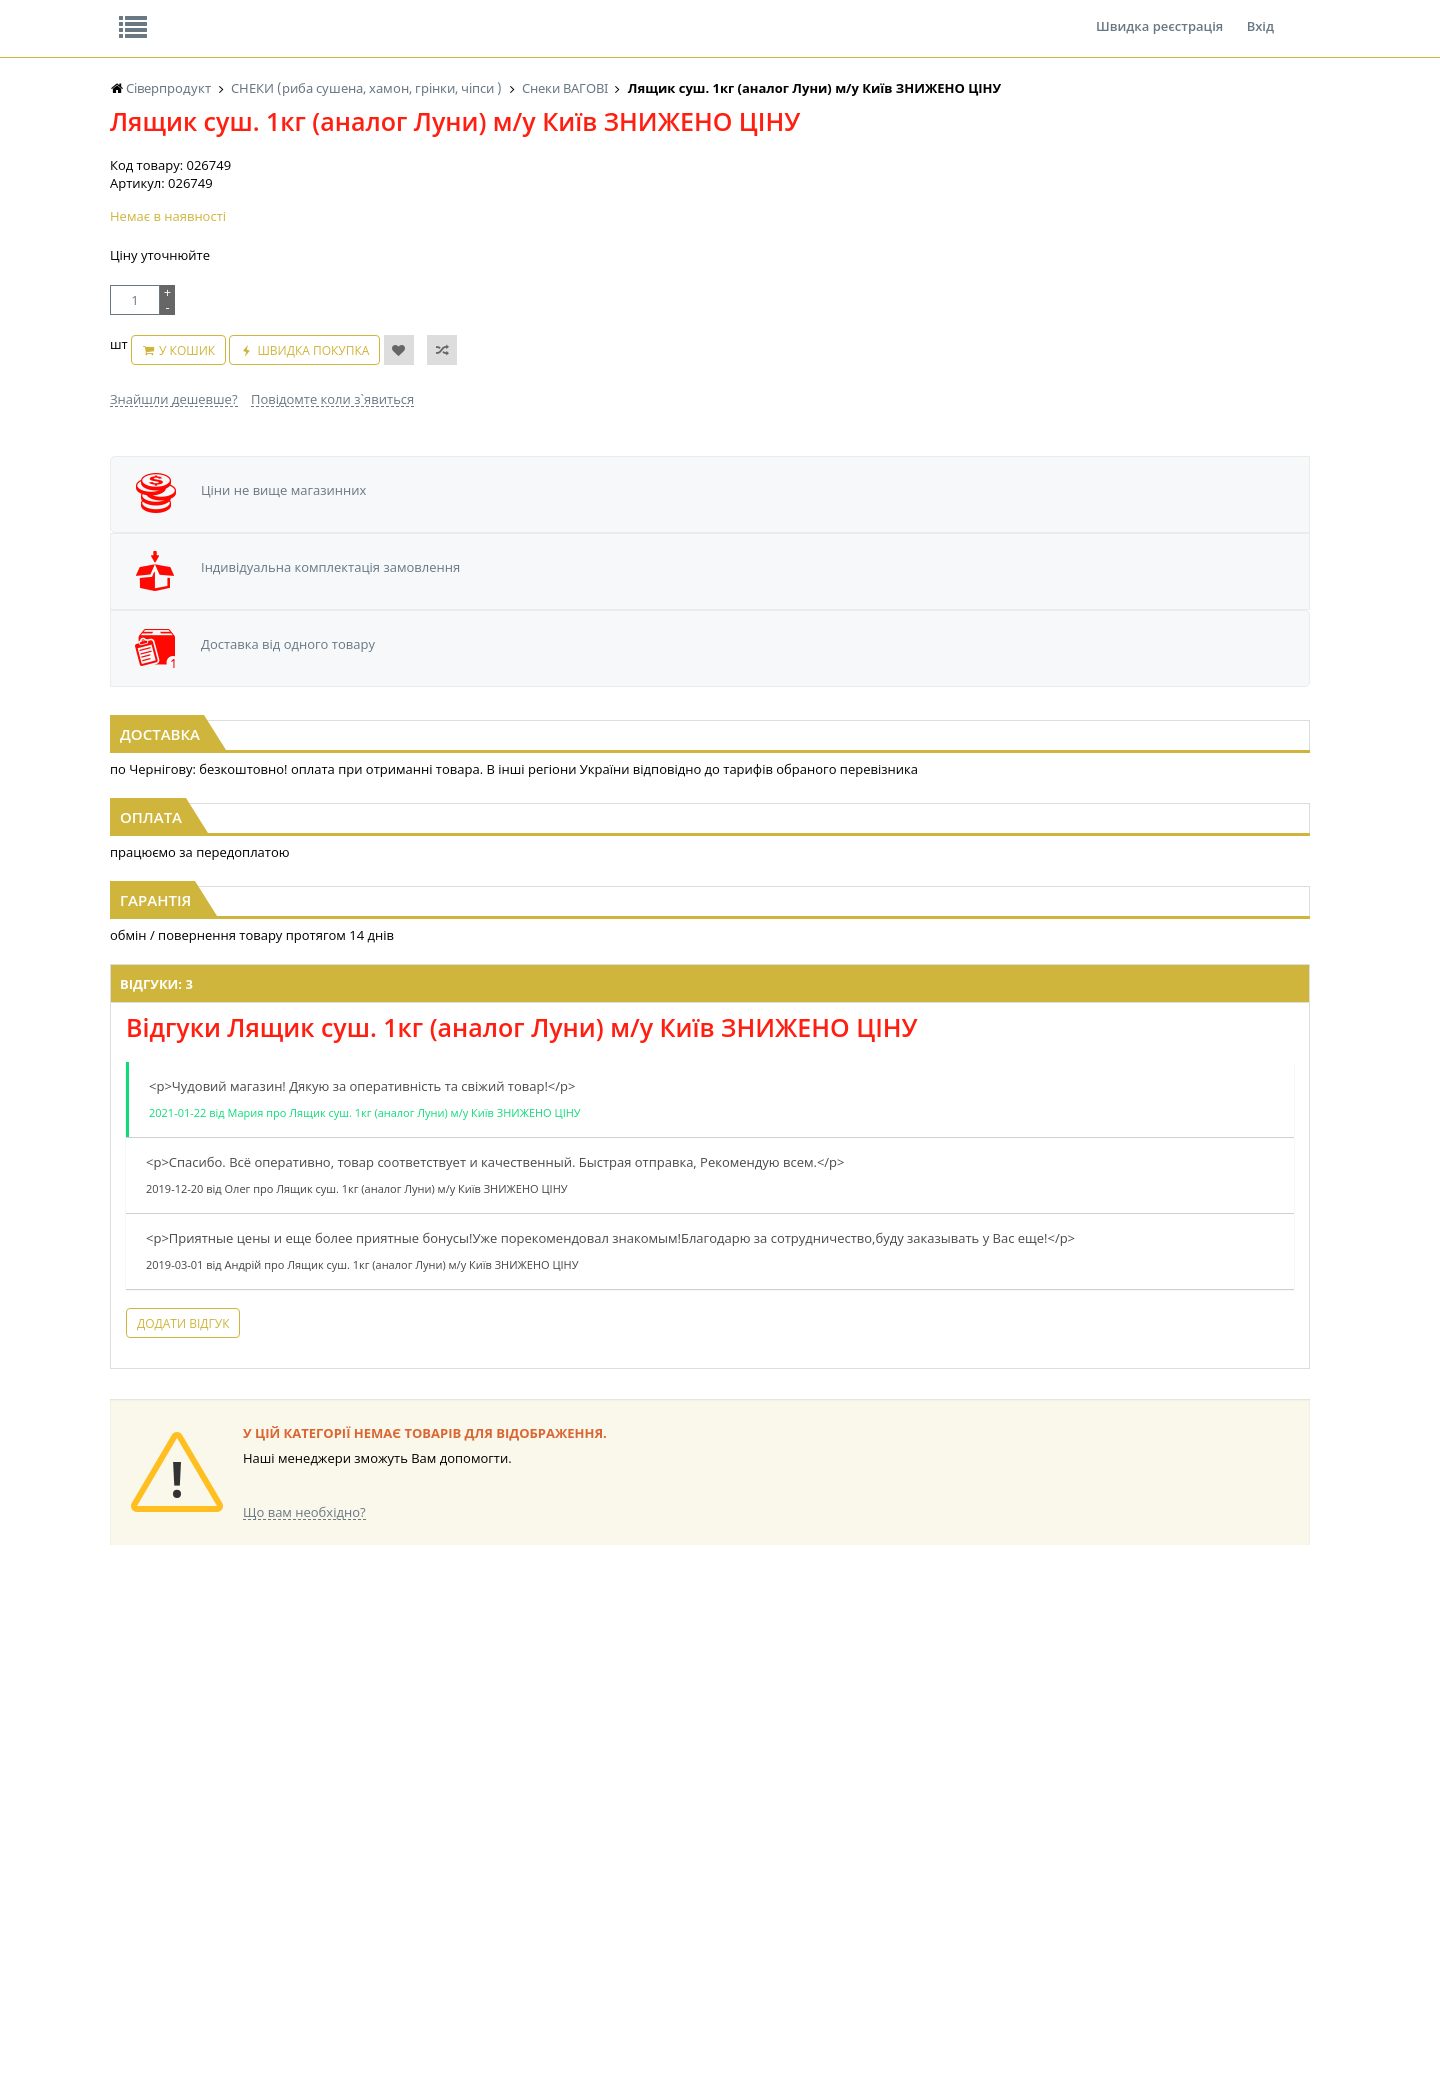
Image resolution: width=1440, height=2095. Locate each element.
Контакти (445, 14)
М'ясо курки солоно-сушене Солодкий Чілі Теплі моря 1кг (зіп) (720, 732)
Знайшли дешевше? (174, 494)
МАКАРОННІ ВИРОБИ (508, 1932)
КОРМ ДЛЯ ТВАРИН (502, 1913)
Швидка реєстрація (1159, 14)
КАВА (125, 1913)
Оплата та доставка (539, 210)
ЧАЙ (122, 1894)
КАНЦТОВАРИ (989, 1856)
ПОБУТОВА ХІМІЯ (998, 1894)
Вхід (1260, 14)
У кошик (265, 455)
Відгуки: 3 (441, 999)
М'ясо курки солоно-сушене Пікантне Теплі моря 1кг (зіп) (1127, 732)
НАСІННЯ (304, 1837)
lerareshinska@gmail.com (273, 2048)
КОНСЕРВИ (478, 1894)
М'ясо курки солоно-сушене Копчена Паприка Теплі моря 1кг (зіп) (313, 732)
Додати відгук (468, 1356)
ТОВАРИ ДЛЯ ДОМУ (838, 1894)
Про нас (155, 14)
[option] (303, 667)
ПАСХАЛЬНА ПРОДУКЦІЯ (684, 1894)
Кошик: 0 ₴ (1187, 211)
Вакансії (344, 14)
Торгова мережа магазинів (710, 1457)
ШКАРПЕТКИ (985, 1875)
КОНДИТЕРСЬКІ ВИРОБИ (517, 1856)
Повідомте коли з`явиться (332, 494)
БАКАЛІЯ (134, 1932)
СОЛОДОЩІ (815, 1818)
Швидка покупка (392, 455)
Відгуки (249, 14)
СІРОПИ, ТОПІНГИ (498, 1875)
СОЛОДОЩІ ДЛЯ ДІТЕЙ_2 (853, 1837)
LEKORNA (305, 1818)
